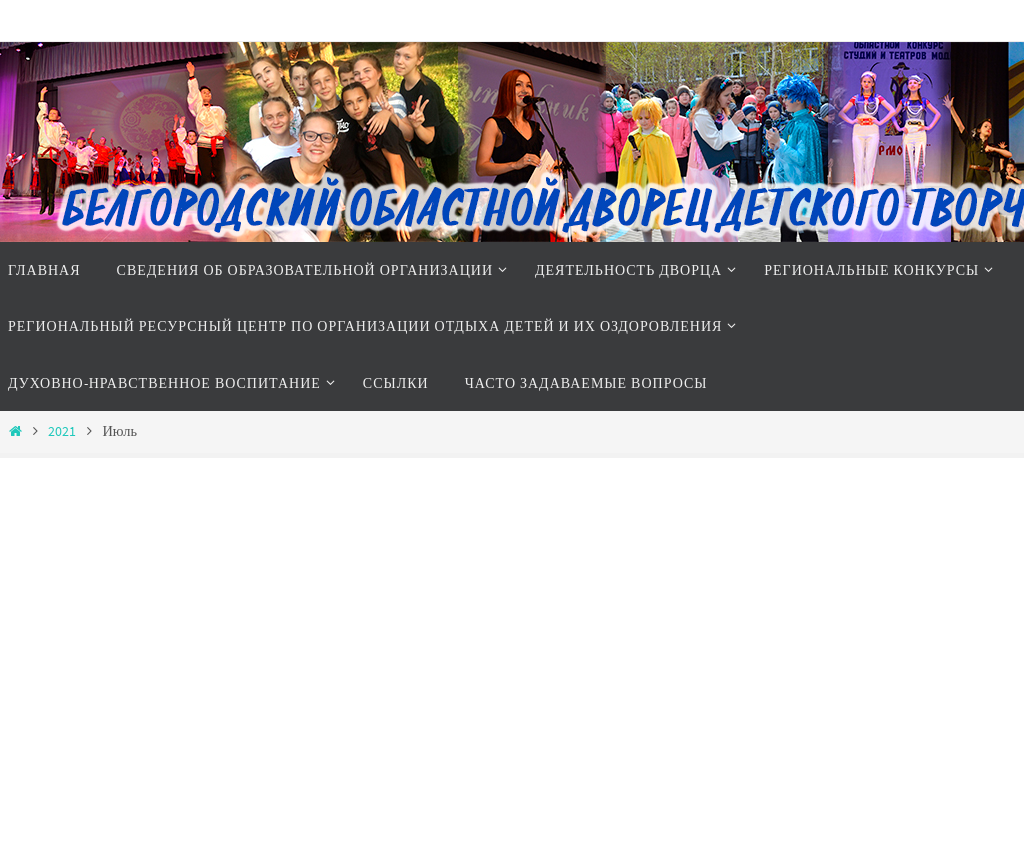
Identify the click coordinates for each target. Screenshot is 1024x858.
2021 (62, 431)
